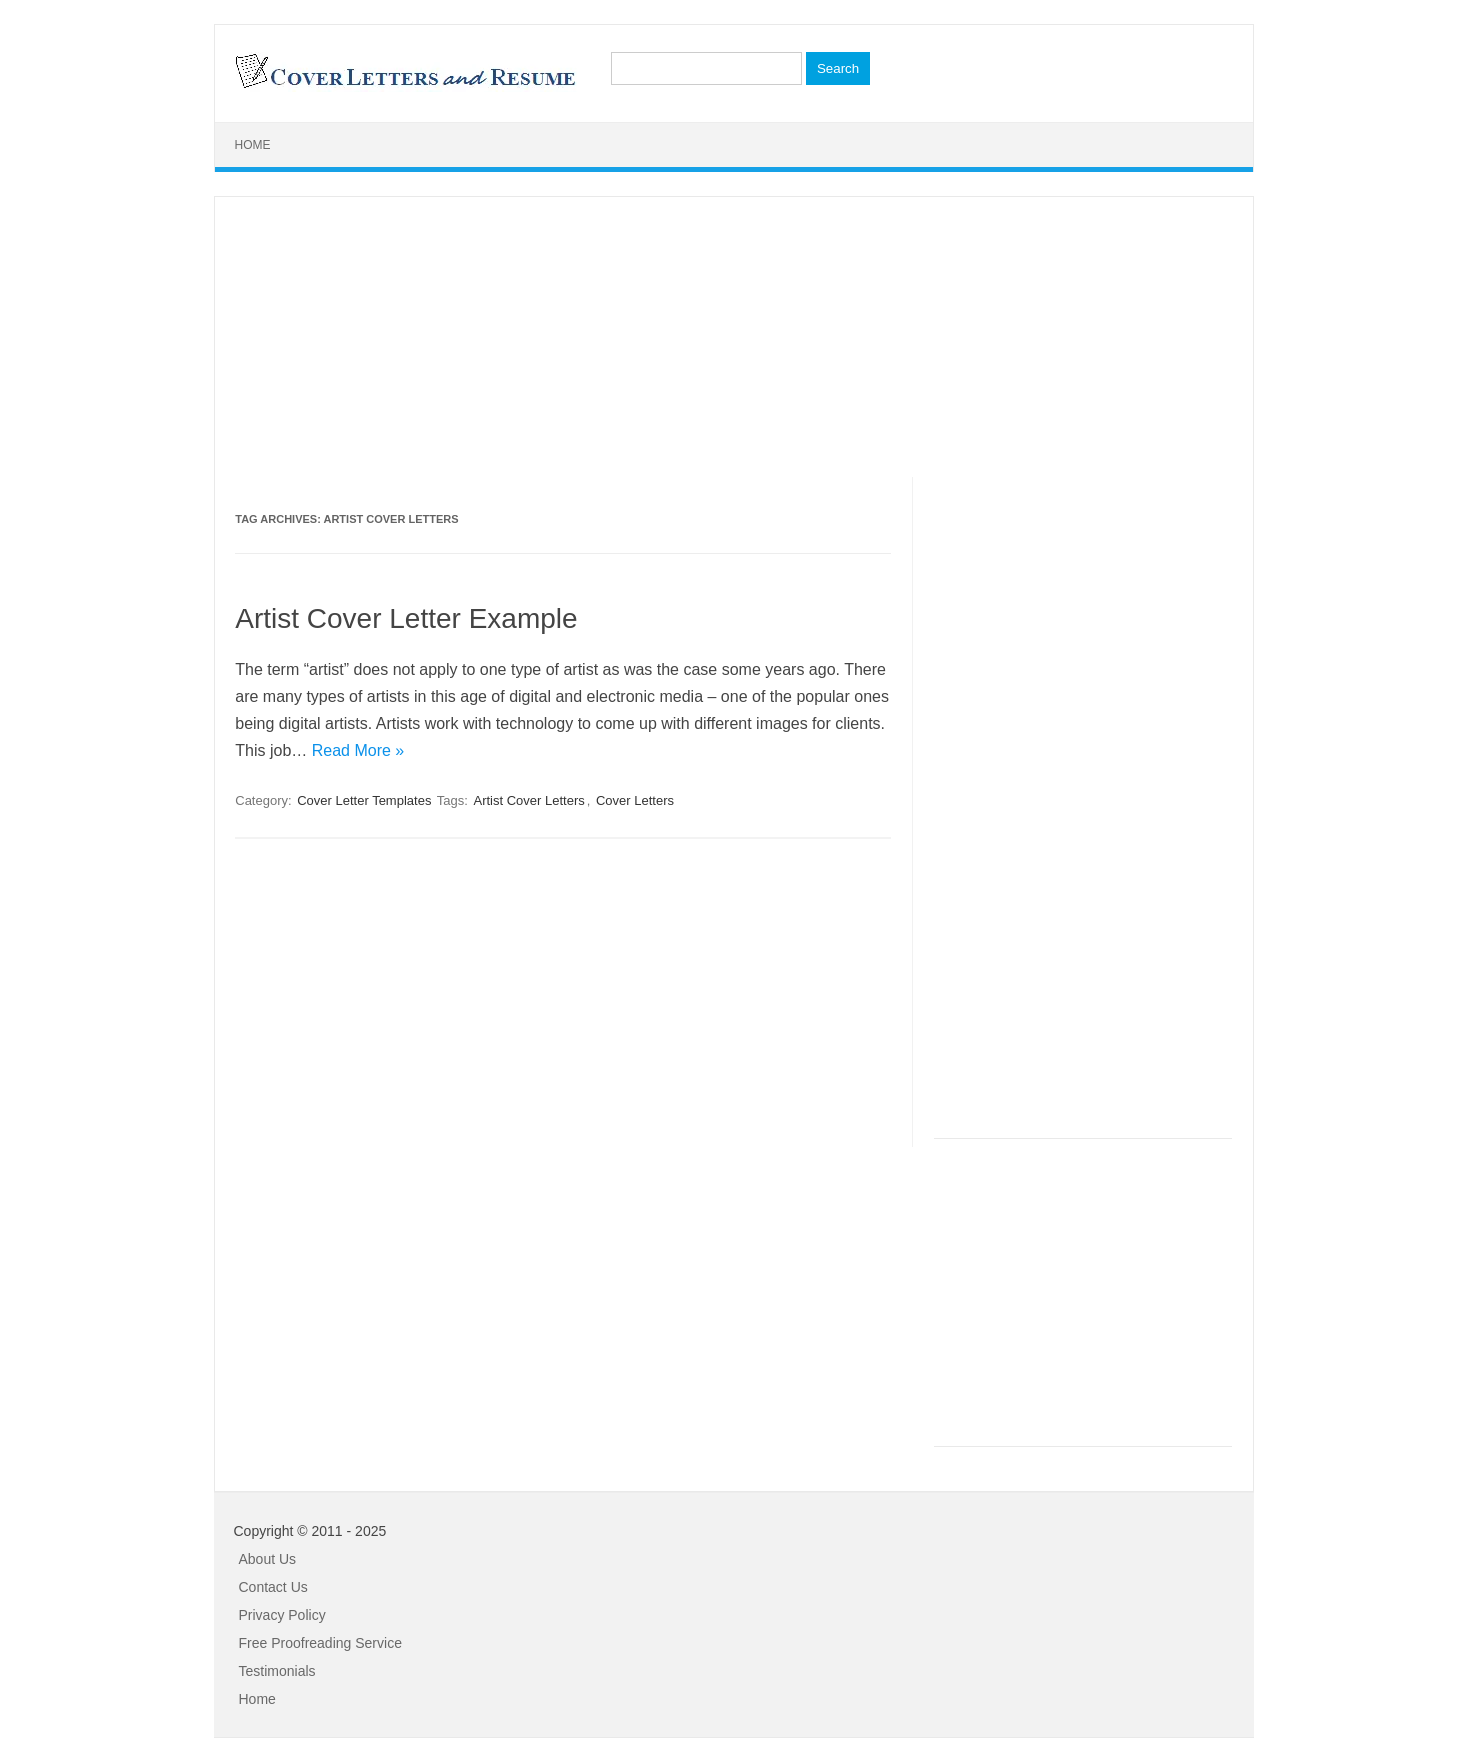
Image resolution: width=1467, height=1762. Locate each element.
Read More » (358, 750)
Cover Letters (635, 800)
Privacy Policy (282, 1615)
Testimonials (277, 1671)
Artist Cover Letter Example (406, 618)
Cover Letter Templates (364, 800)
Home (253, 145)
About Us (268, 1559)
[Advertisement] (734, 337)
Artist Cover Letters (528, 800)
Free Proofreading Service (320, 1643)
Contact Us (273, 1587)
